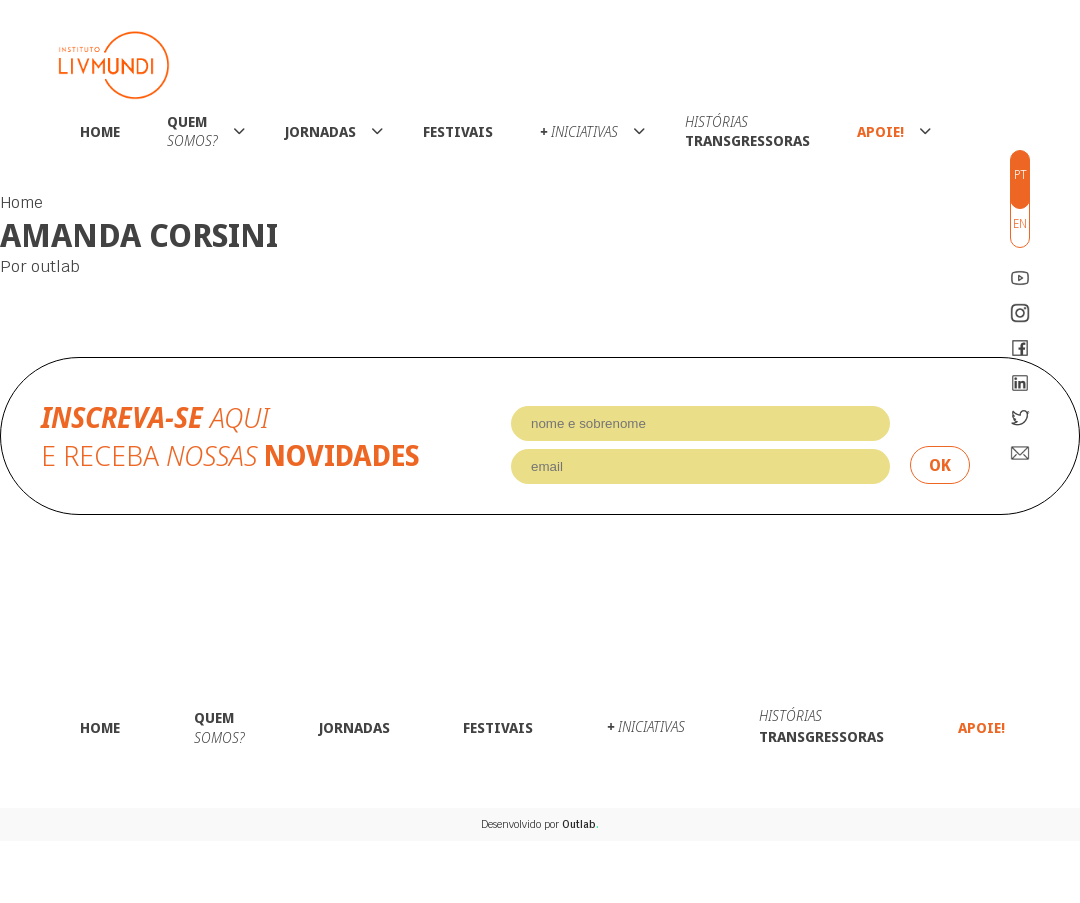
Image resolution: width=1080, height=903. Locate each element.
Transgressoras (747, 131)
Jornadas (320, 131)
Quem (192, 131)
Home (100, 131)
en (1020, 223)
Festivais (458, 131)
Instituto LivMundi (114, 65)
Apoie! (880, 131)
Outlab (580, 824)
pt (1020, 174)
